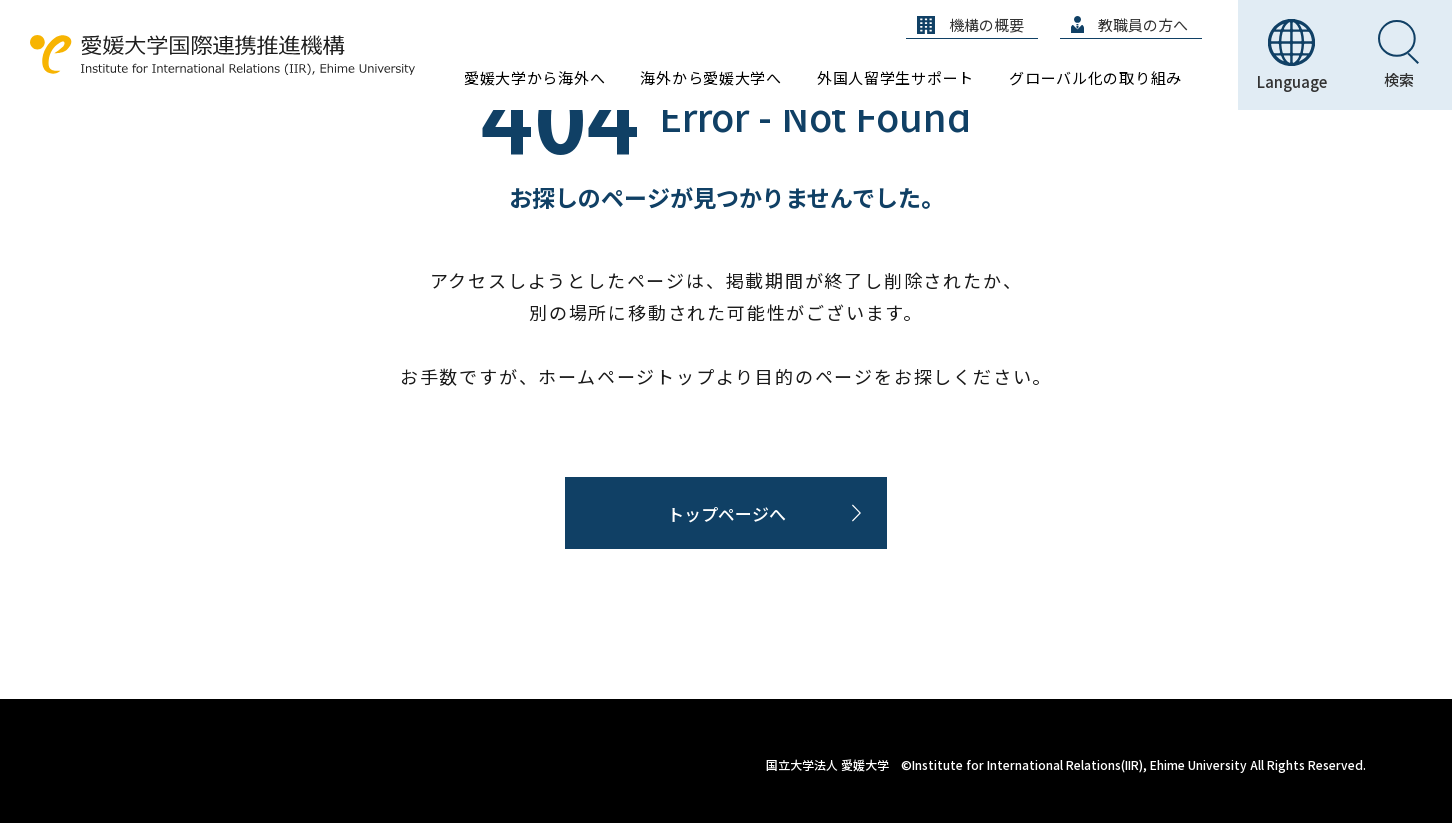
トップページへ (726, 513)
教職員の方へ (1129, 24)
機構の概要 (970, 24)
